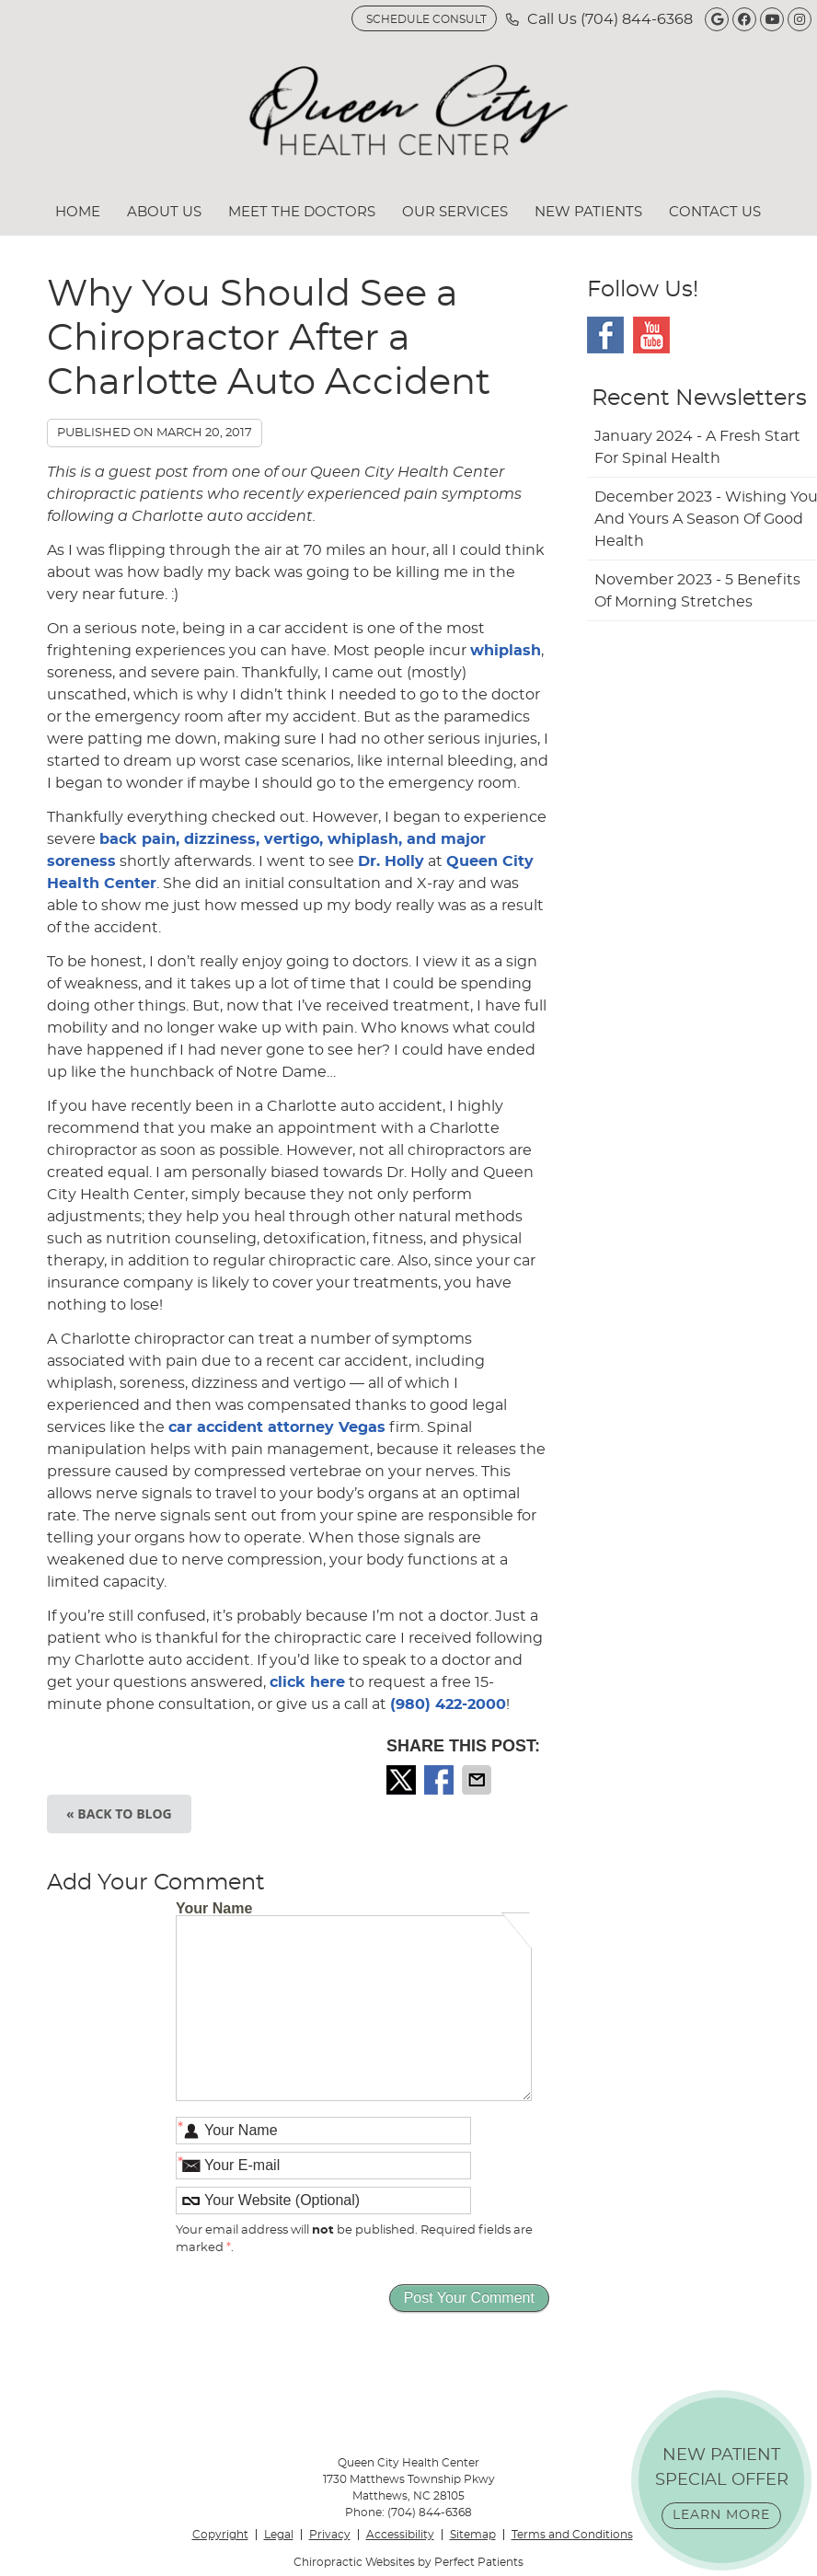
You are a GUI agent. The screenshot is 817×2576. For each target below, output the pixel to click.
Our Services (455, 212)
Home (77, 212)
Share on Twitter (403, 1780)
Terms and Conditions (572, 2534)
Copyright (220, 2534)
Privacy (330, 2534)
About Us (164, 212)
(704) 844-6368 (637, 19)
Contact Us (715, 212)
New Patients (588, 212)
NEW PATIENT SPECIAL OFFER (721, 2488)
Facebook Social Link (605, 335)
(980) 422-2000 (448, 1704)
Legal (278, 2534)
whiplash (505, 650)
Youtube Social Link (651, 335)
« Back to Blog (119, 1813)
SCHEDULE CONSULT (426, 19)
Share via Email (478, 1780)
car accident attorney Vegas (276, 1427)
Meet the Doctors (301, 212)
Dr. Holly (391, 861)
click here (307, 1682)
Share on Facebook (440, 1780)
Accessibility (400, 2534)
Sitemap (473, 2534)
